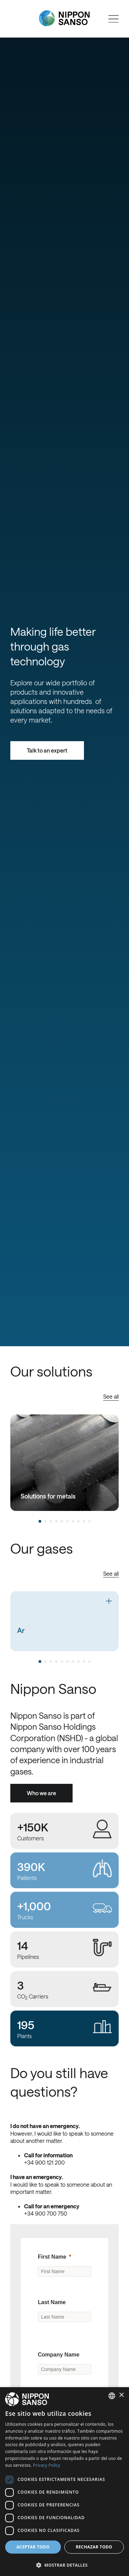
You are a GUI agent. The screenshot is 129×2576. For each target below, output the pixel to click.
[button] (64, 2564)
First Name (52, 2257)
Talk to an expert (47, 750)
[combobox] (111, 2395)
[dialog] (64, 2481)
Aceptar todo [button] (33, 2547)
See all (111, 1396)
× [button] (121, 2395)
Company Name (58, 2355)
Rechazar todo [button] (94, 2547)
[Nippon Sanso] (64, 18)
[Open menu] (113, 19)
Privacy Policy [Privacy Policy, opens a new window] (46, 2465)
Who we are (41, 1793)
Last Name (52, 2302)
